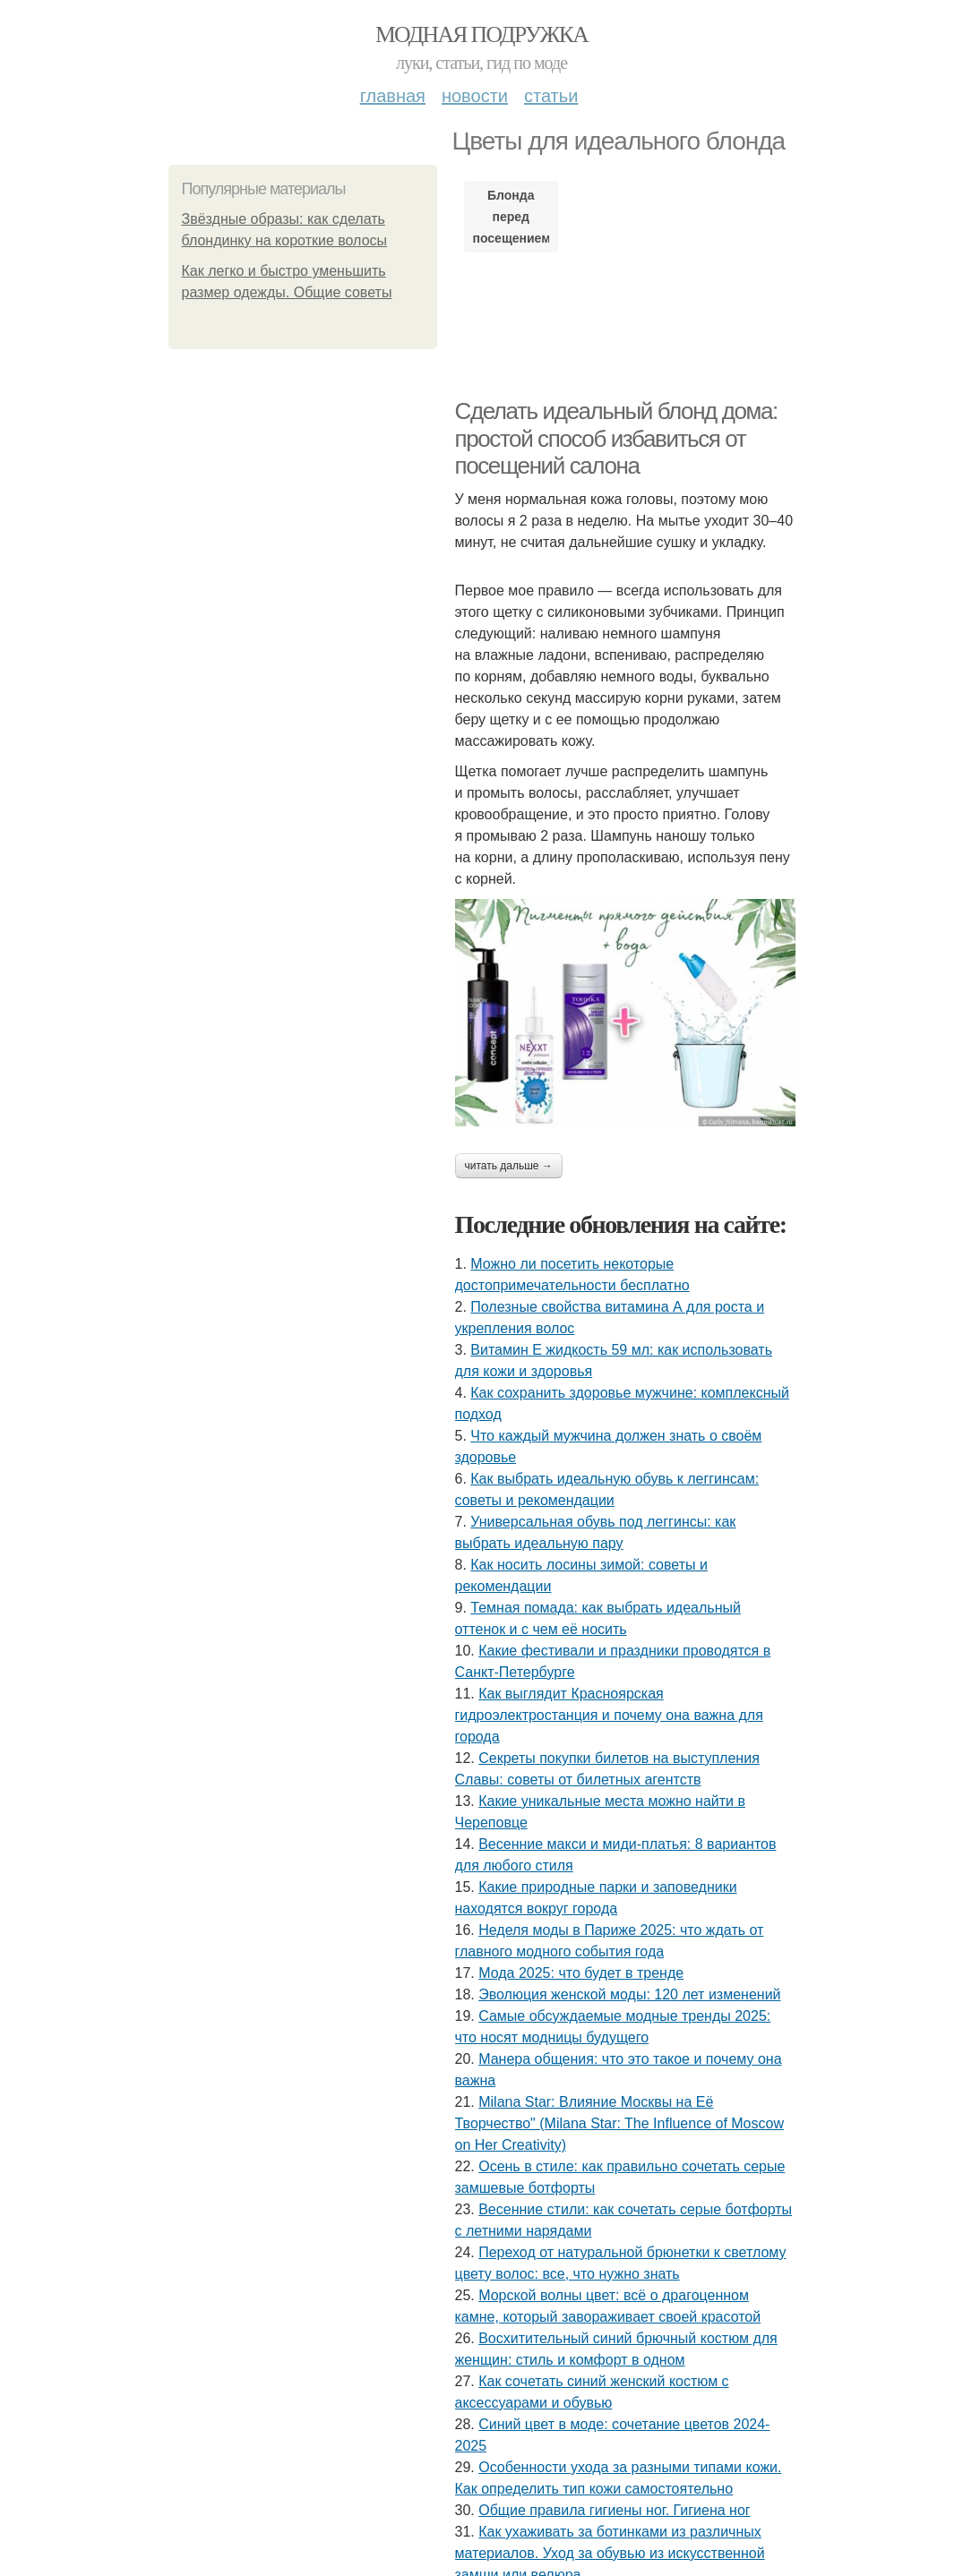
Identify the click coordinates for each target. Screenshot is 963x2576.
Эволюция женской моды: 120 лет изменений (629, 1994)
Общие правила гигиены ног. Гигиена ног (614, 2510)
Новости (475, 96)
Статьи (551, 96)
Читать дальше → (509, 1166)
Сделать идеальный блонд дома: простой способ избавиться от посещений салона (616, 438)
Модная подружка (481, 34)
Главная (393, 96)
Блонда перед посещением (511, 216)
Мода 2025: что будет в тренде (581, 1973)
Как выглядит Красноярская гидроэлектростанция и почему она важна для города (609, 1715)
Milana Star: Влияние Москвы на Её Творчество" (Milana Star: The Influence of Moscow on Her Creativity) (619, 2123)
